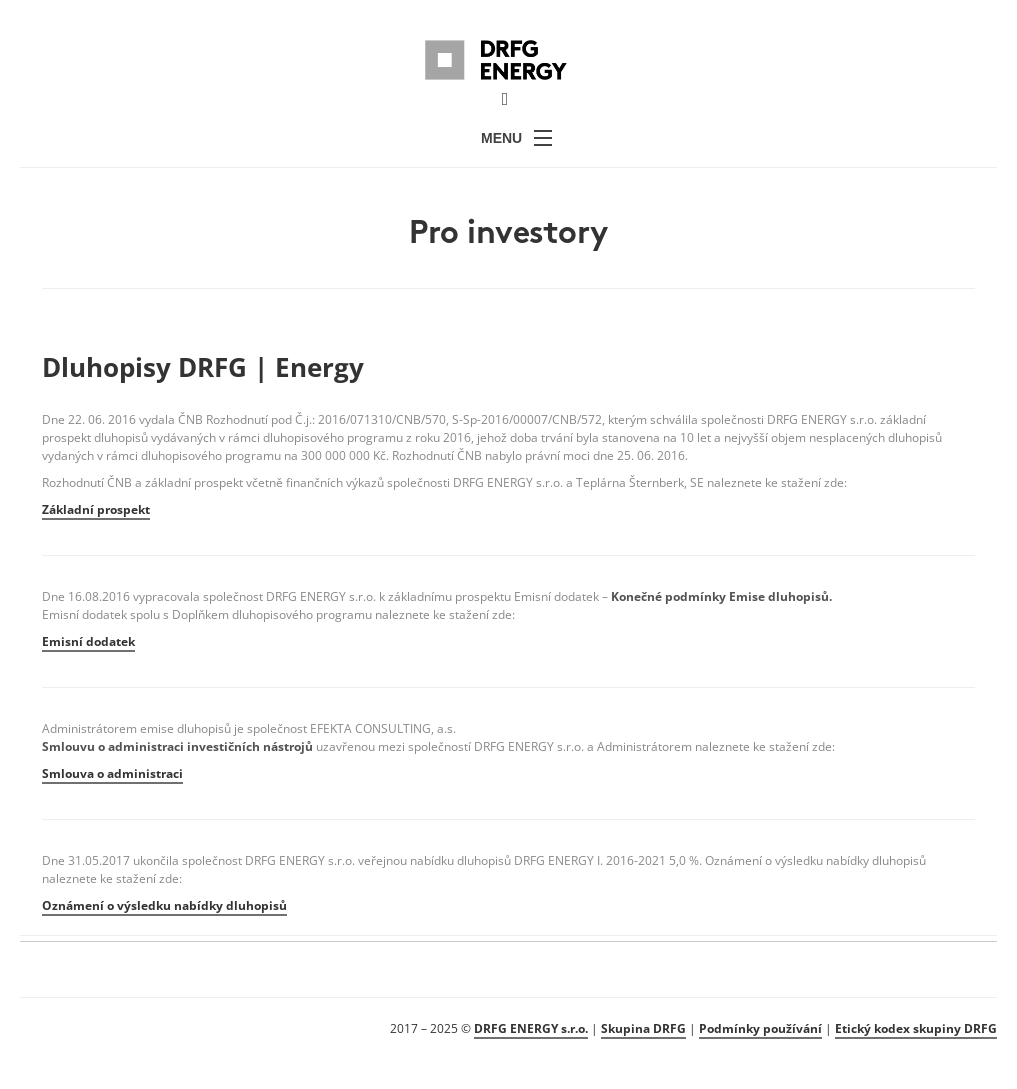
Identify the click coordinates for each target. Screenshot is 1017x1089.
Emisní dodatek (88, 641)
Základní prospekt (96, 509)
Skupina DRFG (643, 1028)
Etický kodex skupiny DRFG (916, 1028)
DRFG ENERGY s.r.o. (531, 1028)
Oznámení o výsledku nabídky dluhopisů (164, 905)
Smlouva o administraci (112, 773)
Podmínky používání (760, 1028)
